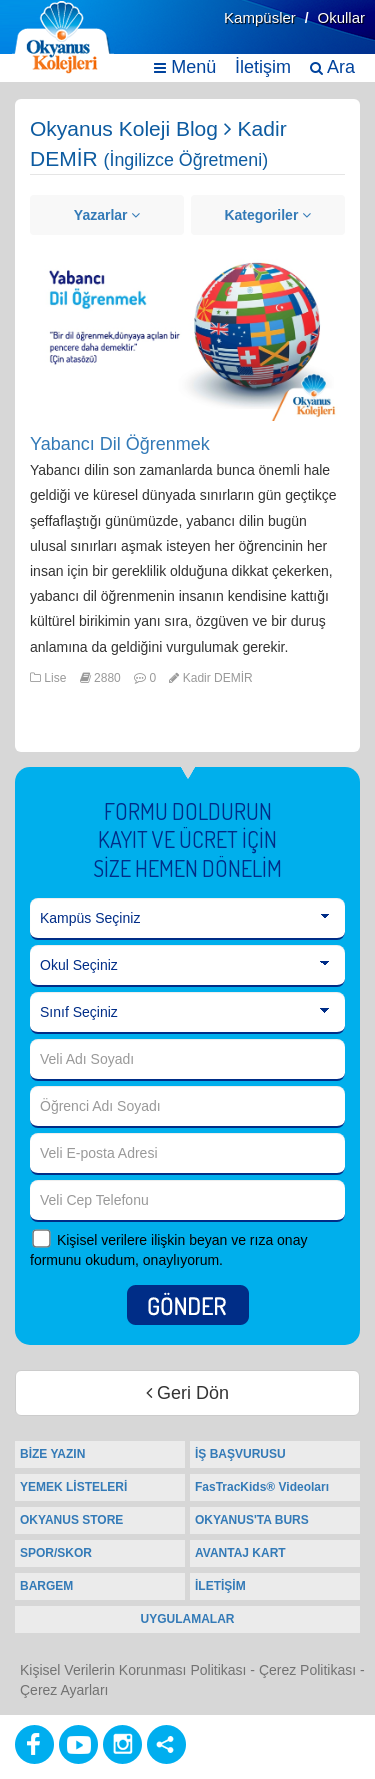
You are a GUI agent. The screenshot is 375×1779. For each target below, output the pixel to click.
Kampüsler (260, 17)
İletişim (263, 67)
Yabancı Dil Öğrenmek (120, 444)
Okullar (341, 17)
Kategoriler (267, 215)
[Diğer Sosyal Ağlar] (166, 1744)
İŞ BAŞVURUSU (240, 1454)
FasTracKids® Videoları (262, 1487)
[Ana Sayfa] (63, 37)
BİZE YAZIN (52, 1454)
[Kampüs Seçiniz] (187, 919)
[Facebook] (34, 1744)
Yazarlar (107, 215)
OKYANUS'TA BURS (252, 1520)
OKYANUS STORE (71, 1520)
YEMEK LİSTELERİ (73, 1487)
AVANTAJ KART (240, 1553)
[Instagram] (122, 1744)
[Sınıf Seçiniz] (187, 1013)
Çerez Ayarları (64, 1690)
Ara (332, 67)
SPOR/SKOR (56, 1553)
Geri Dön (187, 1393)
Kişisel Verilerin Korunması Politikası (133, 1670)
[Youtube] (78, 1744)
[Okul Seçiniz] (187, 966)
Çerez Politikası (307, 1670)
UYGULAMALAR (188, 1619)
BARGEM (46, 1586)
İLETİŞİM (220, 1586)
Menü (185, 67)
